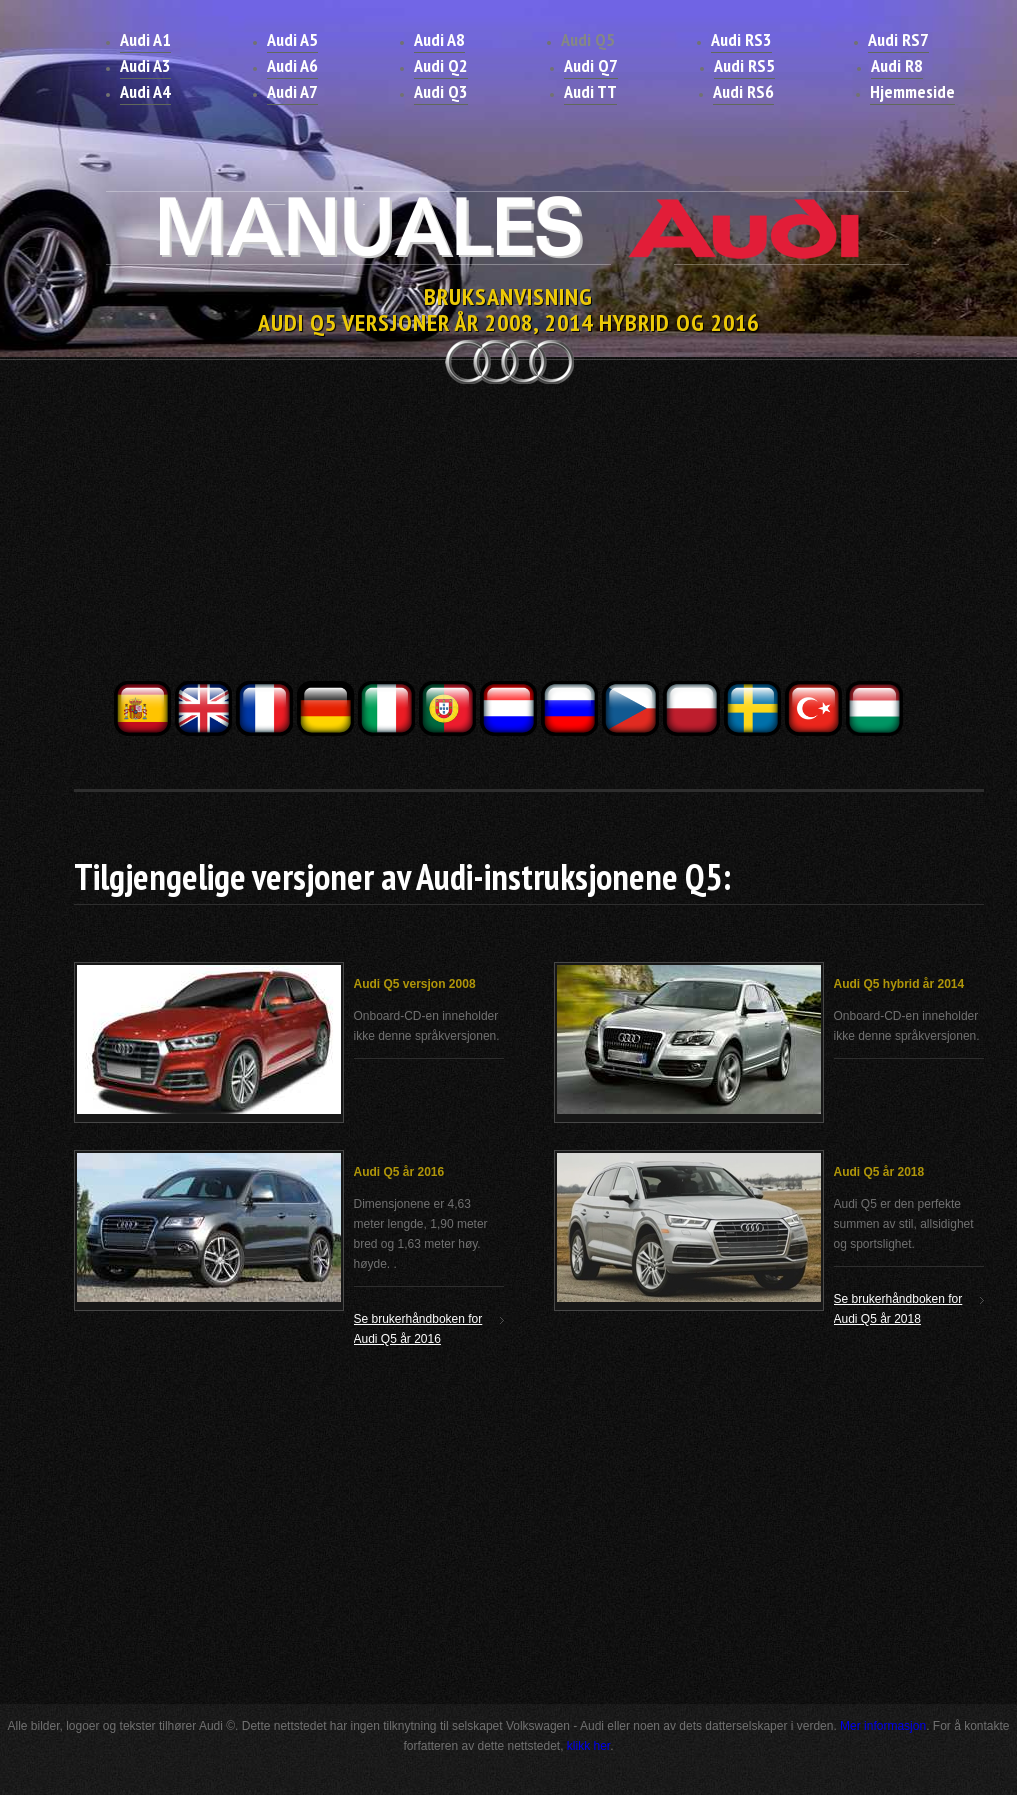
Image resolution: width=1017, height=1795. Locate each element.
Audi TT (590, 91)
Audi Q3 (441, 91)
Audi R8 (897, 65)
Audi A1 (145, 39)
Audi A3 (145, 65)
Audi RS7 (898, 39)
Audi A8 (439, 39)
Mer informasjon (883, 1726)
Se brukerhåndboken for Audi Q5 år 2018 (898, 1309)
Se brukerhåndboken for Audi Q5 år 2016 (418, 1329)
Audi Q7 (591, 65)
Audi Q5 (588, 39)
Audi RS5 (744, 65)
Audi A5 (292, 39)
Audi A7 (292, 91)
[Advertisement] (509, 538)
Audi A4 (145, 91)
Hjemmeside (912, 91)
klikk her (588, 1746)
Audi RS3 (741, 39)
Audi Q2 (441, 65)
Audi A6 (292, 65)
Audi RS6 (743, 91)
